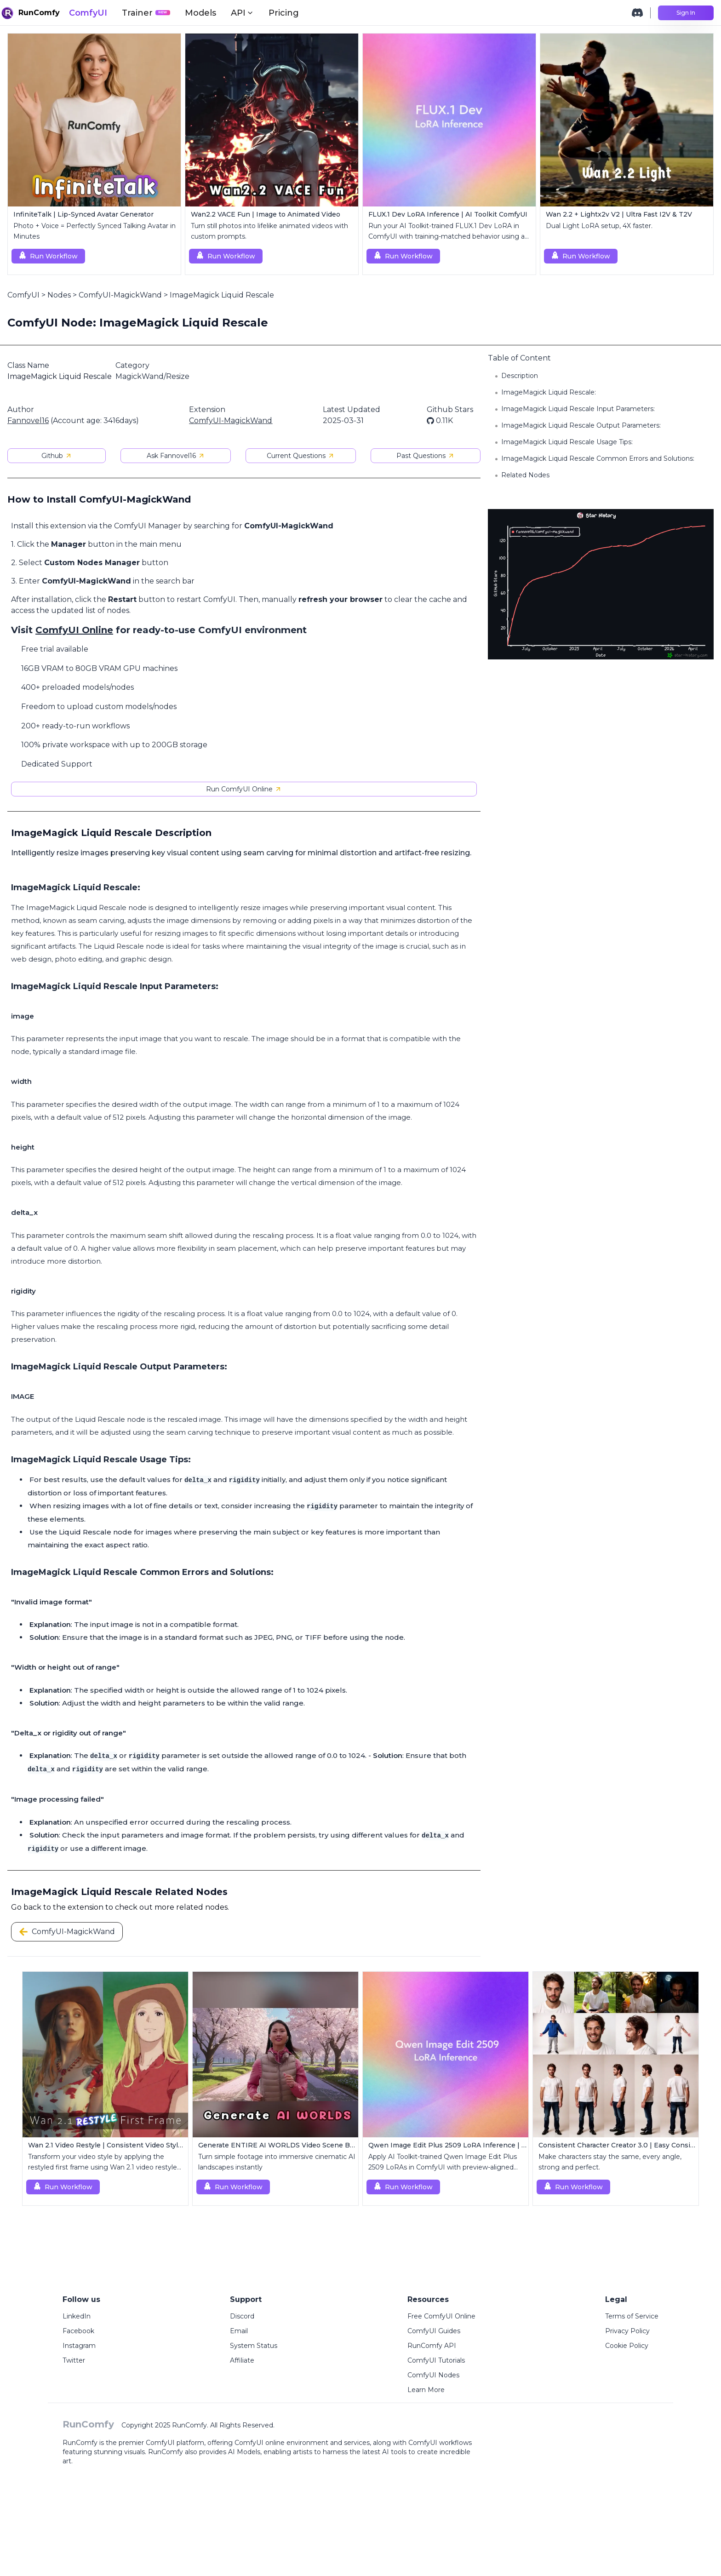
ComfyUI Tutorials (436, 2360)
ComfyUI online (260, 2443)
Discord (242, 2316)
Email (239, 2331)
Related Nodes (525, 475)
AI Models (244, 2452)
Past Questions (425, 456)
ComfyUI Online (74, 629)
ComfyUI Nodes (433, 2375)
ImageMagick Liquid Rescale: (548, 392)
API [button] (242, 13)
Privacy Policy (627, 2331)
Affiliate (242, 2360)
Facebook (78, 2331)
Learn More (426, 2390)
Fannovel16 (28, 420)
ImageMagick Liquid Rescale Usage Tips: (567, 442)
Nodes (59, 295)
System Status (253, 2345)
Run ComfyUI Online (244, 789)
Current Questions (301, 456)
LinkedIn (77, 2316)
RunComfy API (431, 2345)
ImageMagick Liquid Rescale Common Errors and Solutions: (597, 458)
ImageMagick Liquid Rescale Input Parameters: (578, 409)
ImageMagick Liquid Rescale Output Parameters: (581, 425)
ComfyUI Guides (433, 2331)
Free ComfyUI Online (441, 2316)
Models (200, 13)
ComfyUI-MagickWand (120, 295)
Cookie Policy (626, 2345)
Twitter (74, 2360)
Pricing (284, 13)
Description (519, 376)
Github (56, 456)
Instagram (79, 2345)
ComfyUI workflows (440, 2443)
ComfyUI (88, 13)
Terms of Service (631, 2316)
